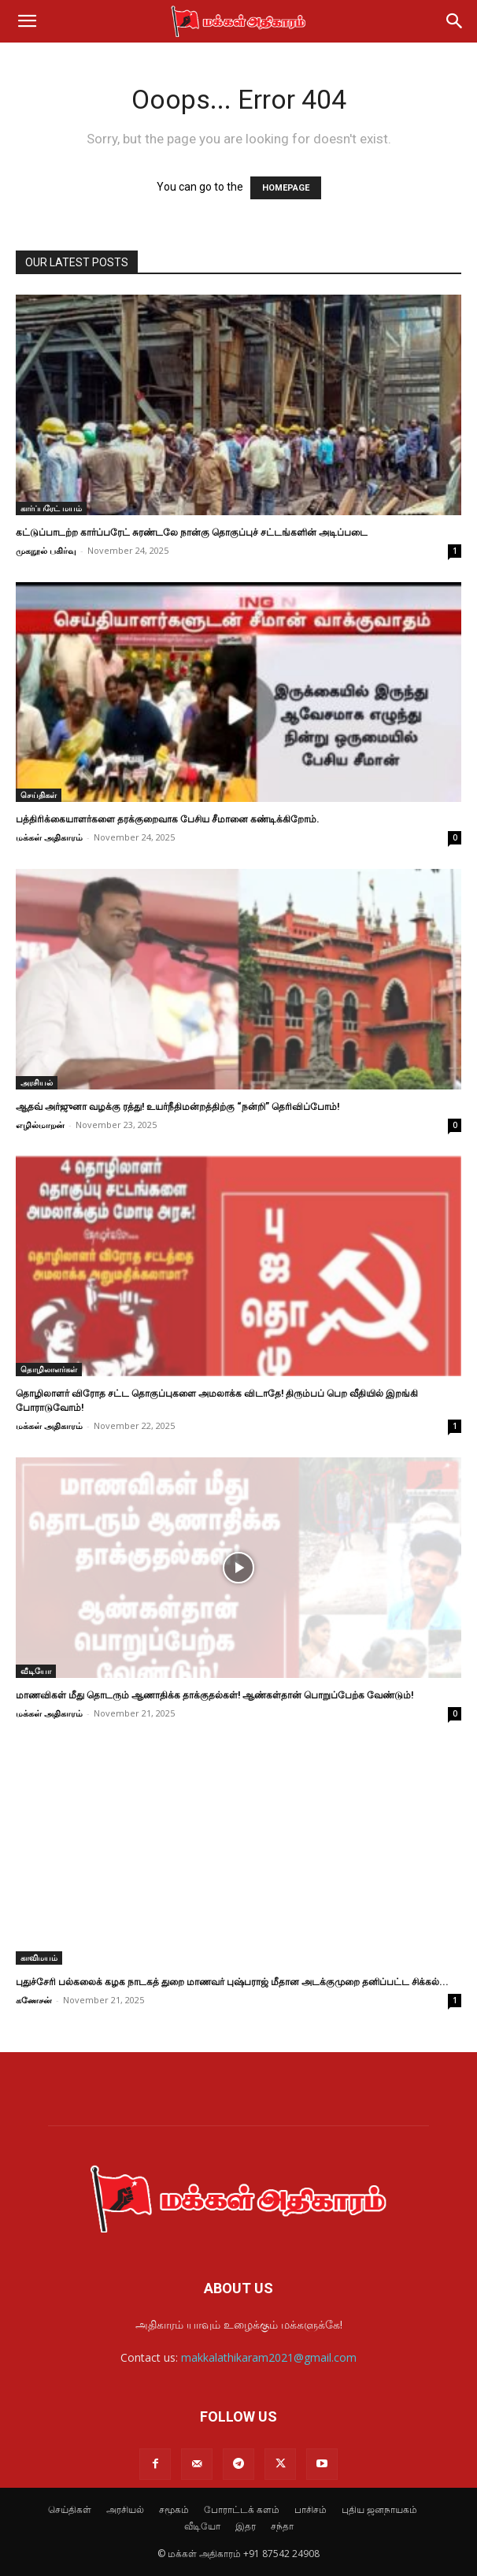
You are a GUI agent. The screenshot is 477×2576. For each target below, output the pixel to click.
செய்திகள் (38, 794)
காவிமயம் (38, 1957)
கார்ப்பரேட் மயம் (51, 508)
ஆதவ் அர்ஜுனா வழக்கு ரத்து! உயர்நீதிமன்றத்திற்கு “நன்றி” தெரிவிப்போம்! (177, 1106)
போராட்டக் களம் (241, 2509)
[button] (27, 21)
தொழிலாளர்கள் (48, 1369)
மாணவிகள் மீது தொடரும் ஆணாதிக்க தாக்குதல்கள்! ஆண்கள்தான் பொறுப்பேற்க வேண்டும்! (214, 1695)
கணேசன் (34, 2000)
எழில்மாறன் (40, 1124)
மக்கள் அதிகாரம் (49, 837)
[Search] (455, 21)
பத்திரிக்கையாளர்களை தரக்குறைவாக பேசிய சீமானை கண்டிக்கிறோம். (168, 819)
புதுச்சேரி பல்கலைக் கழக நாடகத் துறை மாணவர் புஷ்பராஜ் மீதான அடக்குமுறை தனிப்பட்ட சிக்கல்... (232, 1982)
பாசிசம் (310, 2509)
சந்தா (282, 2526)
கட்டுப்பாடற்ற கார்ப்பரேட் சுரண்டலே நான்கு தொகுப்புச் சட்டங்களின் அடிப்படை (192, 532)
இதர (245, 2526)
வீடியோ (35, 1670)
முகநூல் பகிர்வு (46, 550)
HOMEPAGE (285, 188)
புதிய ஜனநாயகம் (379, 2509)
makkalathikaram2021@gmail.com (269, 2357)
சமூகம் (174, 2509)
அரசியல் (36, 1082)
